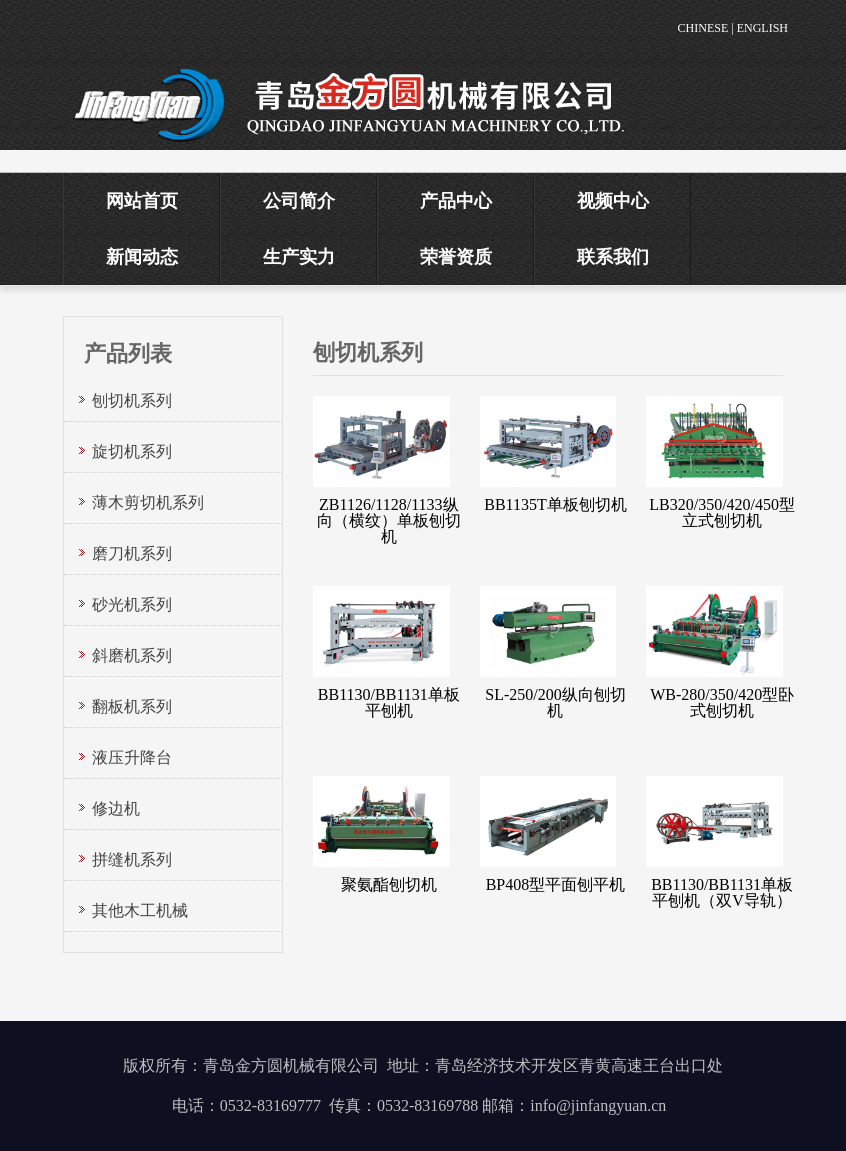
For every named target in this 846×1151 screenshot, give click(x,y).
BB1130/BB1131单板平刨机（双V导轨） (722, 892)
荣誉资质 (456, 257)
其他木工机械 (140, 910)
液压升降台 (132, 757)
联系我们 (613, 257)
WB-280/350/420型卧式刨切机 (722, 702)
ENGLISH (762, 28)
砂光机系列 (132, 604)
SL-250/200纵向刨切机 (555, 702)
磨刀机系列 (132, 553)
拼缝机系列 (132, 859)
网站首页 (142, 201)
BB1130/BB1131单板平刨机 (389, 702)
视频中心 (613, 201)
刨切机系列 (132, 400)
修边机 (116, 808)
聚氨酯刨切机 (389, 884)
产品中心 (456, 201)
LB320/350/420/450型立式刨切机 (722, 512)
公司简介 (299, 201)
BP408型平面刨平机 (556, 884)
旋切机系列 (132, 451)
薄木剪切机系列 (148, 502)
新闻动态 (142, 257)
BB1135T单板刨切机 (555, 504)
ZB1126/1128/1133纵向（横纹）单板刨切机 (389, 520)
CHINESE (703, 28)
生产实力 (299, 257)
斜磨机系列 (132, 655)
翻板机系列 (132, 706)
